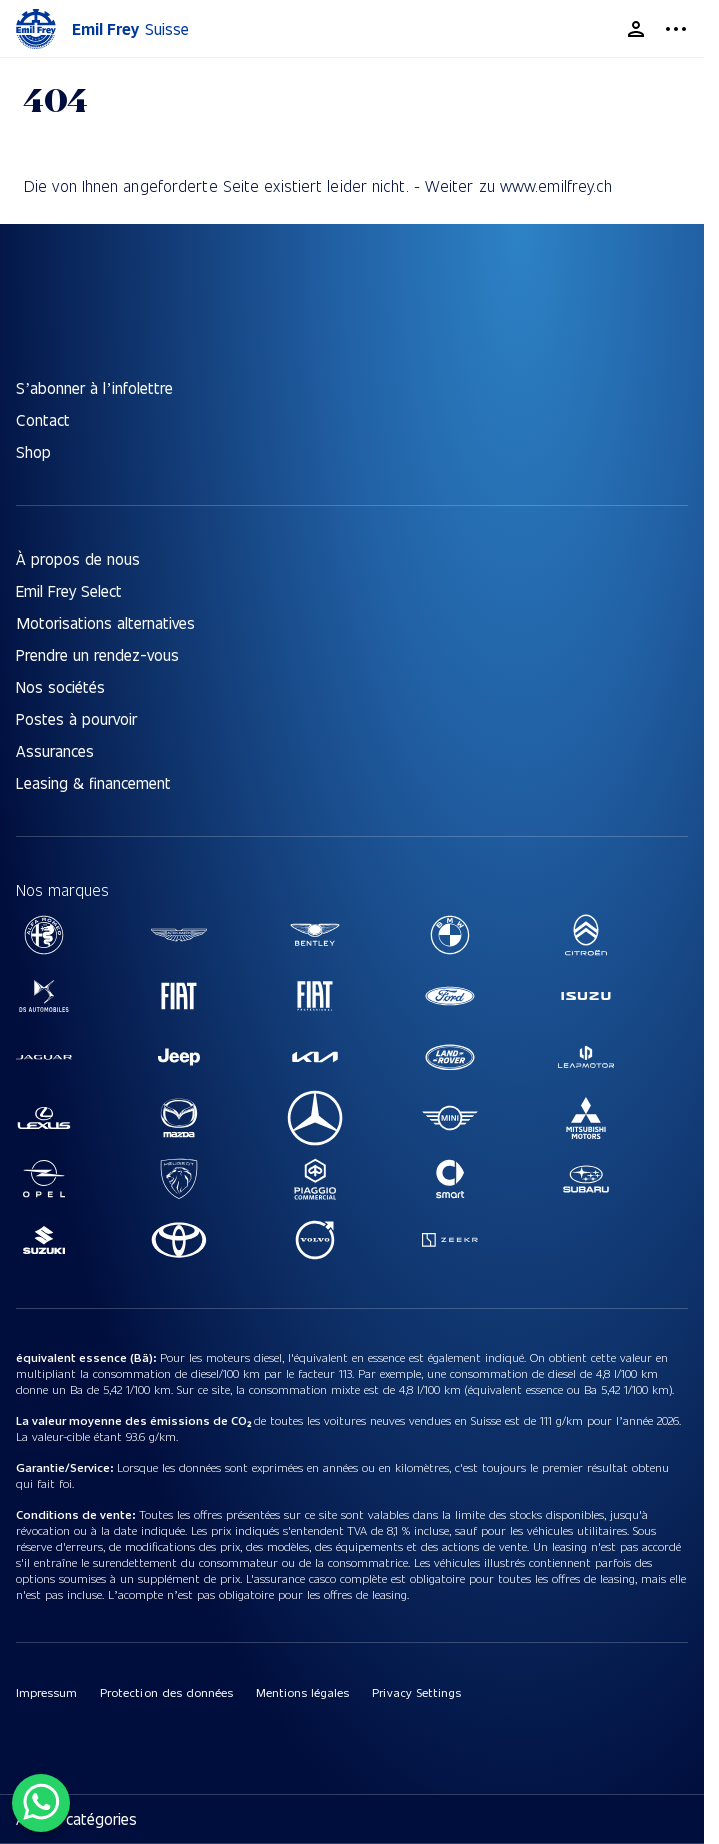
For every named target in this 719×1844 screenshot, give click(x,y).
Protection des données (166, 1692)
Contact (43, 419)
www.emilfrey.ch (556, 185)
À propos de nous (78, 558)
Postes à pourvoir (76, 718)
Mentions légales (302, 1692)
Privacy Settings (416, 1692)
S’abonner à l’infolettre (94, 387)
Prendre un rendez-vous (97, 654)
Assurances (55, 750)
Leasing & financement (93, 782)
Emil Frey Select (69, 590)
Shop (33, 451)
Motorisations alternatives (105, 622)
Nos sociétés (60, 686)
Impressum (46, 1692)
